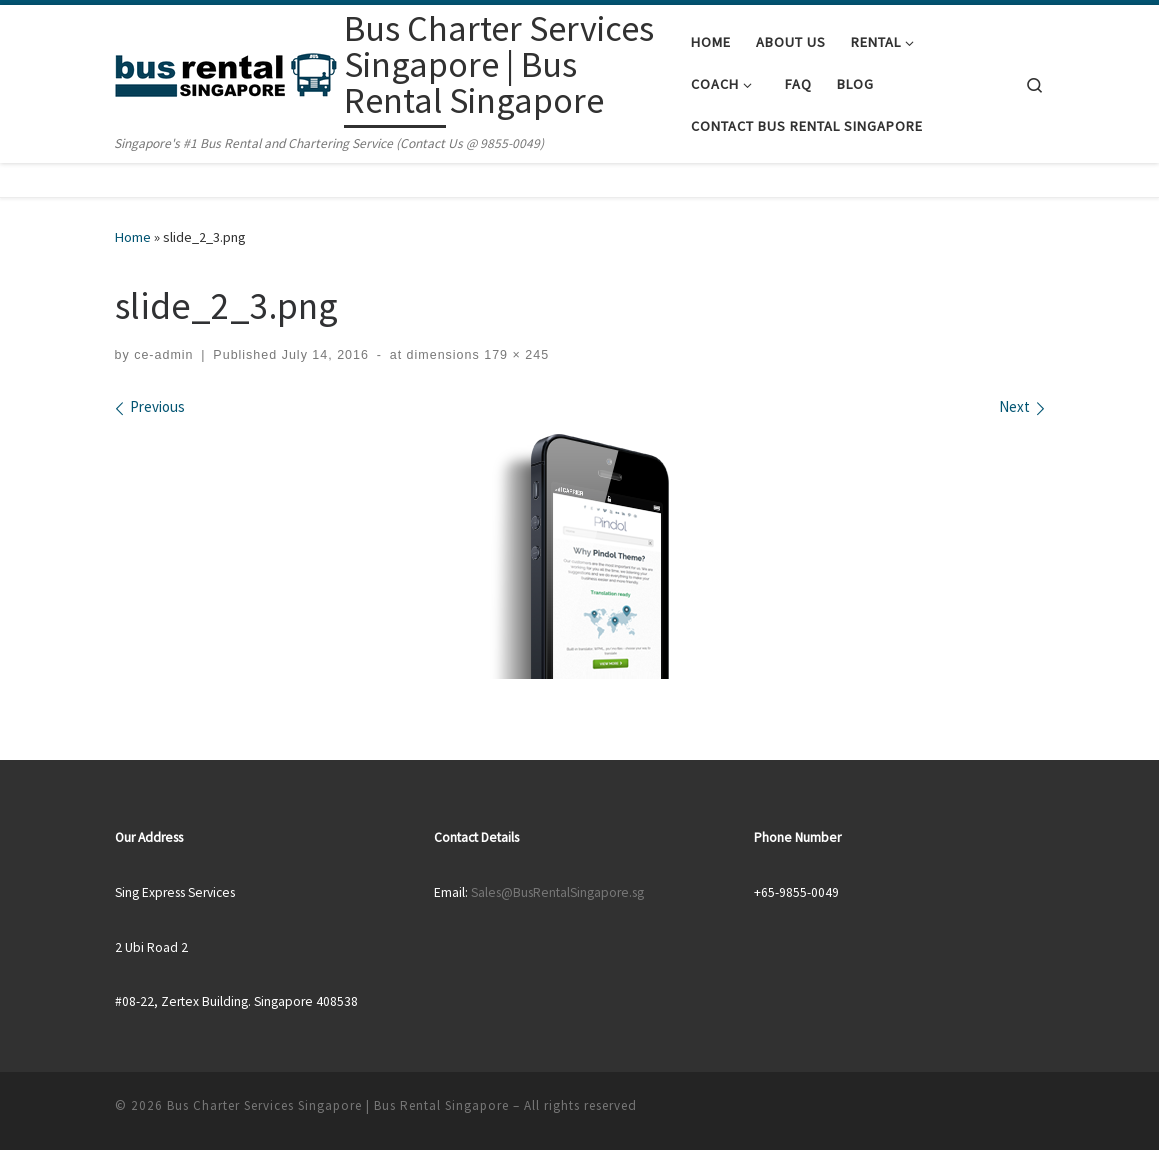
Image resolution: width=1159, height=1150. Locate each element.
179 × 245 (514, 355)
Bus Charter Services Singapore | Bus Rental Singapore (338, 1105)
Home (133, 237)
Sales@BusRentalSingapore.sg (557, 892)
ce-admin (163, 355)
